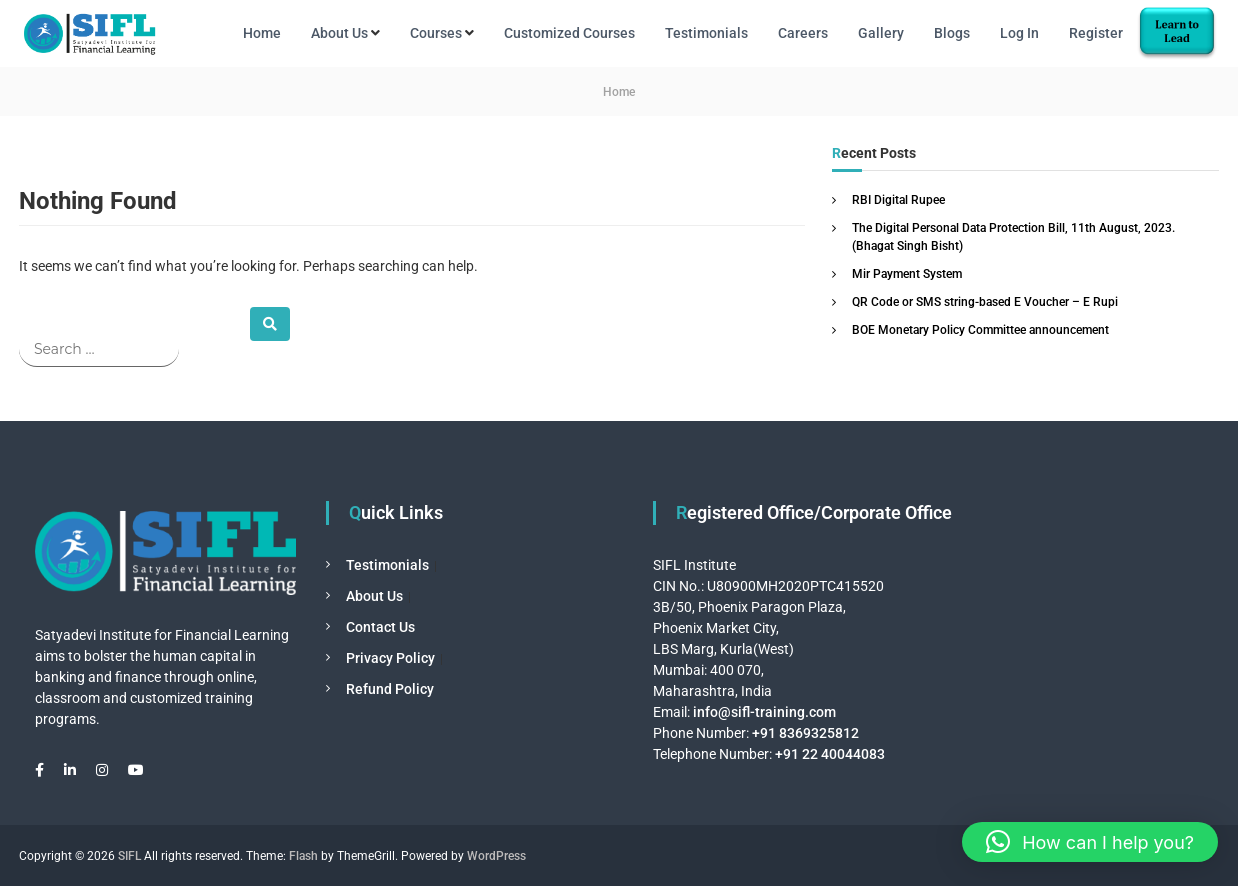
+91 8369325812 (805, 733)
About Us (339, 33)
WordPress (496, 856)
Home (262, 33)
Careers (803, 33)
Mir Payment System (907, 274)
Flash (303, 856)
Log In (1019, 33)
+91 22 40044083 (828, 754)
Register (1096, 33)
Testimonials (706, 33)
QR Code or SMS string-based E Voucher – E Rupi (985, 302)
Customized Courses (569, 33)
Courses (436, 33)
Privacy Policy (390, 658)
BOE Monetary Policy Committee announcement (980, 330)
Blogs (952, 33)
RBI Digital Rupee (898, 200)
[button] (1090, 842)
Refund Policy (390, 689)
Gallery (881, 33)
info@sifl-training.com (764, 712)
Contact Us (380, 627)
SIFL (129, 856)
